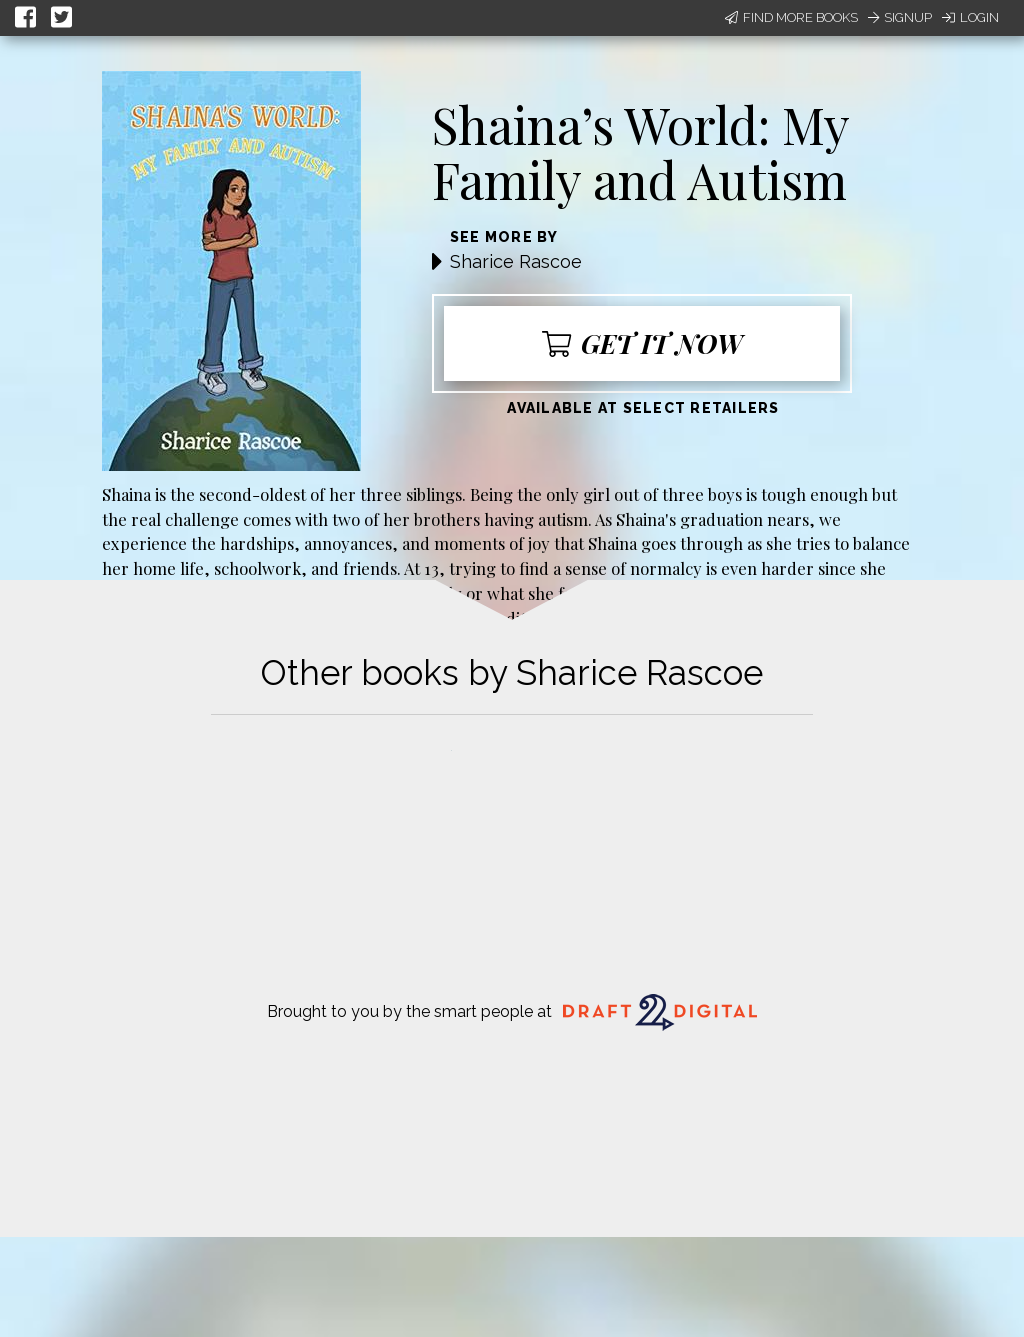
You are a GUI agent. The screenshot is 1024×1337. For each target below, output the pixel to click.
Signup (900, 17)
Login (970, 17)
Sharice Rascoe (516, 261)
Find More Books (791, 17)
